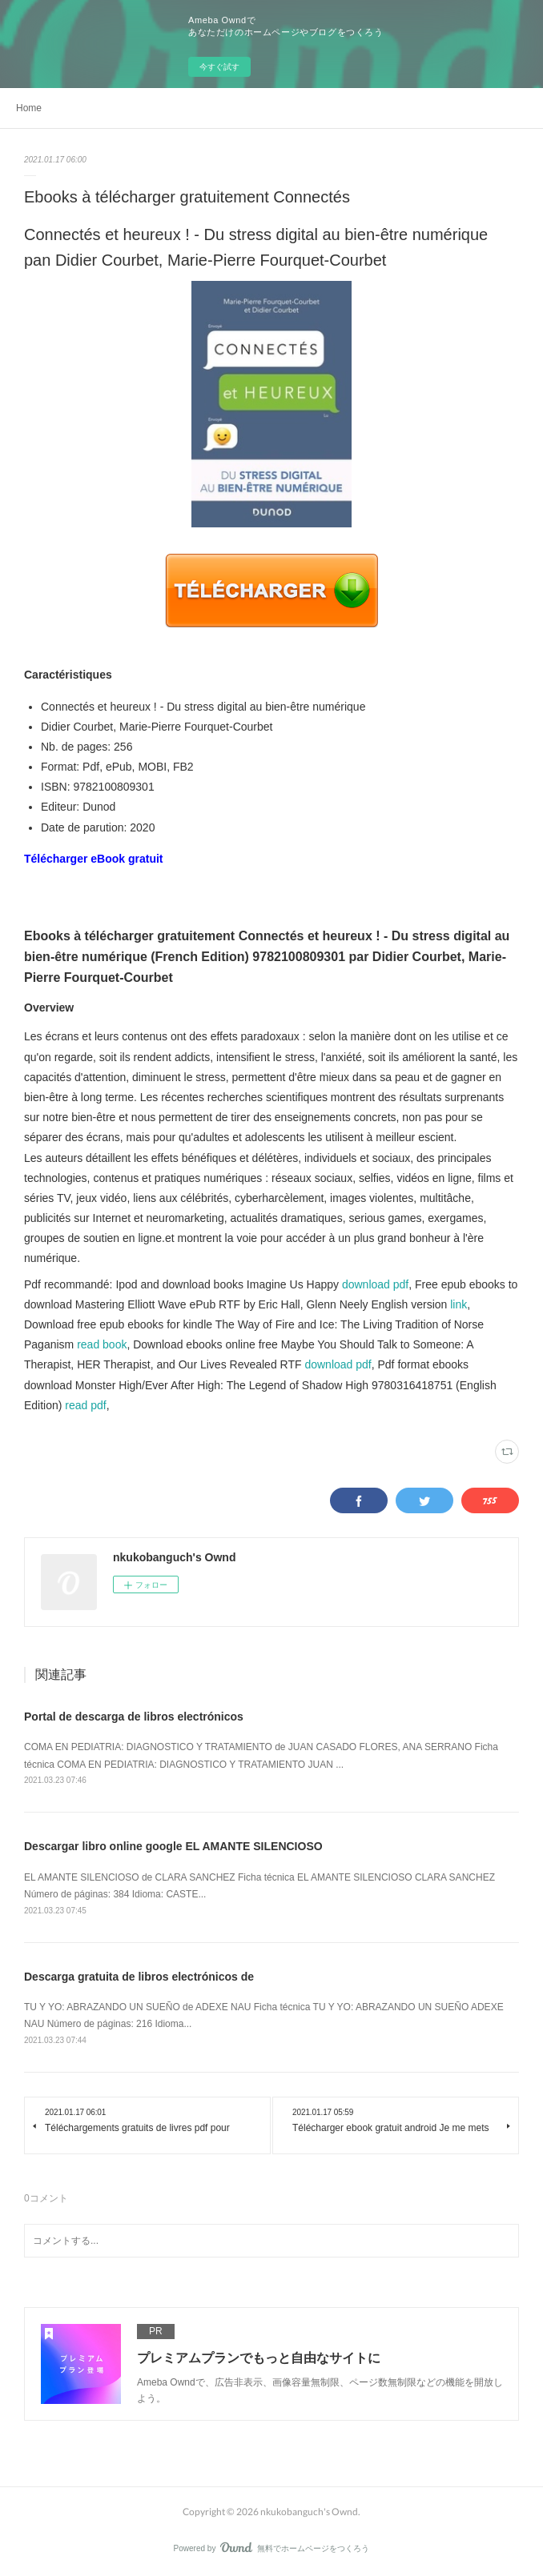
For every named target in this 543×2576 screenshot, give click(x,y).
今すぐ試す (219, 66)
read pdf (85, 1405)
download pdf (375, 1284)
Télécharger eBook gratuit (93, 858)
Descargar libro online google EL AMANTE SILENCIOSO (173, 1846)
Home (29, 108)
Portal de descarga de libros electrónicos (133, 1716)
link (458, 1304)
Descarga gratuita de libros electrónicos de (139, 1976)
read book (102, 1344)
